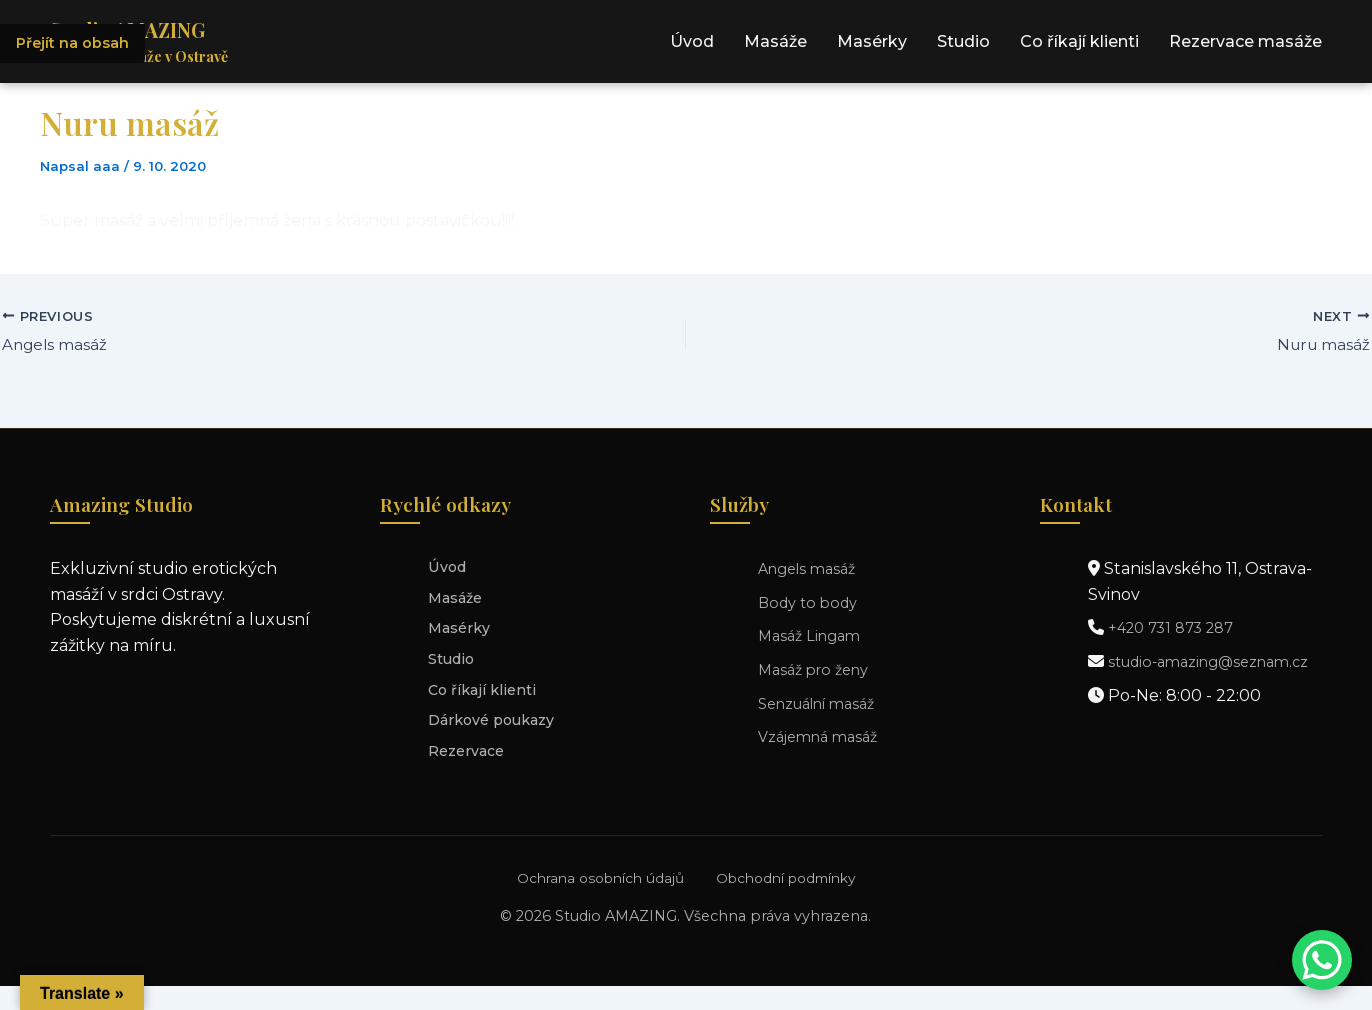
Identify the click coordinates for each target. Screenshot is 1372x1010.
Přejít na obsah (77, 44)
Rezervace (470, 772)
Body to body (812, 604)
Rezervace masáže (1245, 45)
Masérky (872, 45)
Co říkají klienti (1079, 45)
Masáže (775, 45)
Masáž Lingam (813, 638)
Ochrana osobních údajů (591, 902)
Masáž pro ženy (819, 671)
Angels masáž (812, 570)
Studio (963, 45)
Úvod (692, 45)
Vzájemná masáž (824, 738)
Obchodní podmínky (791, 902)
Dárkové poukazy (499, 738)
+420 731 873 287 (1178, 630)
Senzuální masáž (825, 705)
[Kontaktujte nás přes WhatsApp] (1322, 960)
